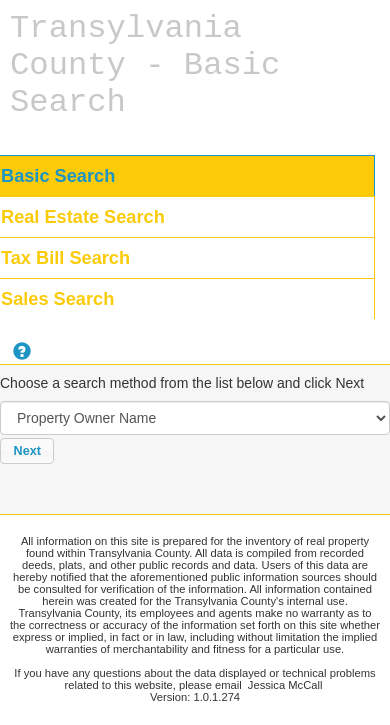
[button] (27, 451)
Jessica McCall (285, 685)
